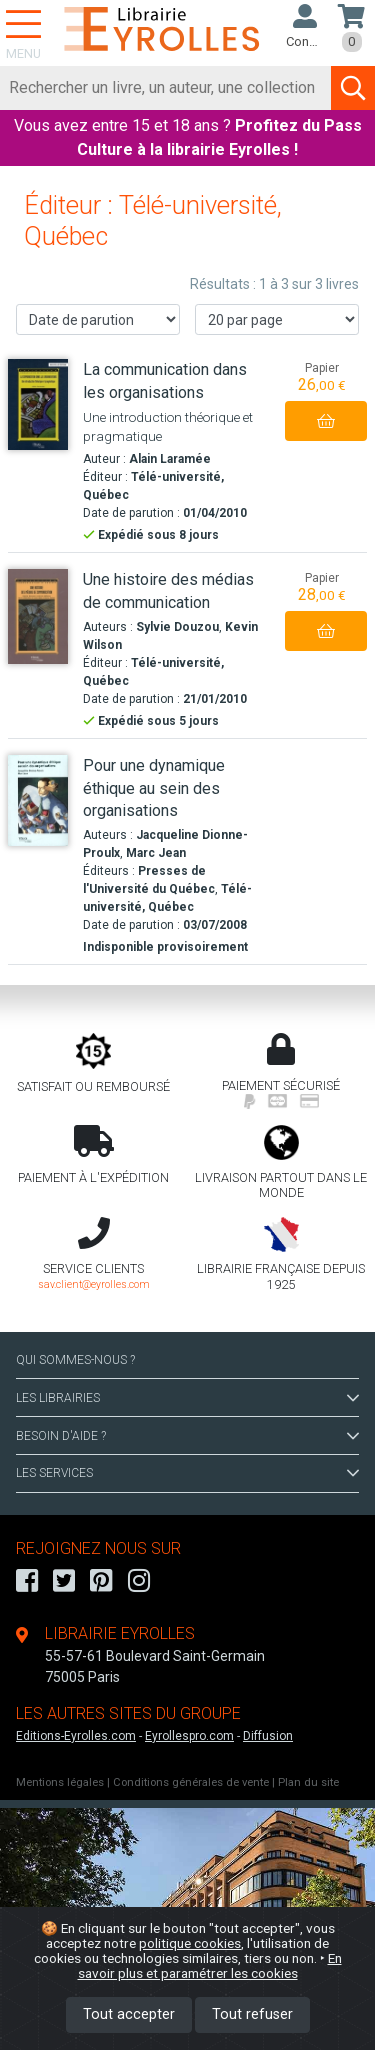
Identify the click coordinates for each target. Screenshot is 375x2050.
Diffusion (268, 1736)
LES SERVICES (187, 1473)
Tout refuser (252, 2014)
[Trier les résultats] (98, 319)
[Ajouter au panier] (326, 421)
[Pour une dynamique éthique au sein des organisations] (38, 800)
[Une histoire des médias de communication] (38, 616)
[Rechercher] (166, 88)
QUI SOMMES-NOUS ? (75, 1360)
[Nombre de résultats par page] (277, 319)
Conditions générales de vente (191, 1782)
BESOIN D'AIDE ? (187, 1436)
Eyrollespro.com (189, 1736)
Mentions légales (60, 1782)
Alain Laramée (170, 459)
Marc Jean (156, 853)
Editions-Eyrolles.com (76, 1736)
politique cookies (190, 1943)
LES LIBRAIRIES (187, 1398)
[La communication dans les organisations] (38, 404)
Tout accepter (129, 2014)
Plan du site (308, 1782)
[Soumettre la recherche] (353, 88)
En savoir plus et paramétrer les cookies (210, 1965)
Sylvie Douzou (177, 627)
